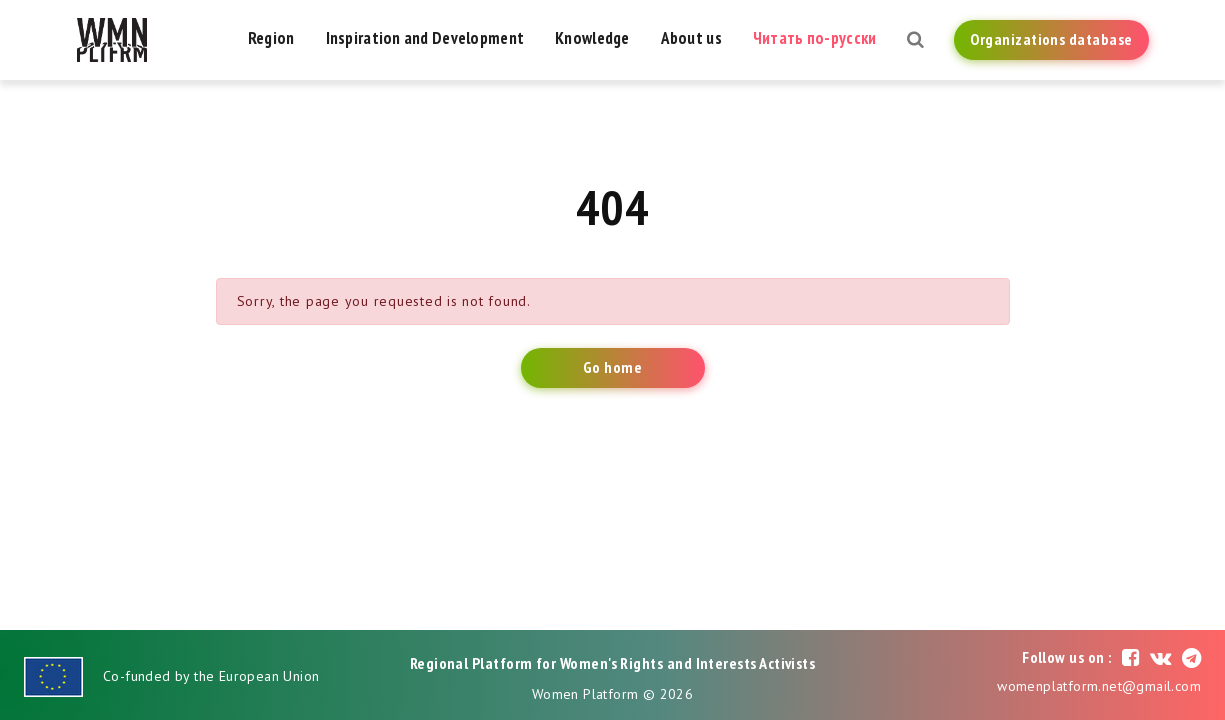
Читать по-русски (814, 38)
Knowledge (592, 38)
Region (271, 38)
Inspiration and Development (425, 38)
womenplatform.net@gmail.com (1099, 686)
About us (691, 38)
